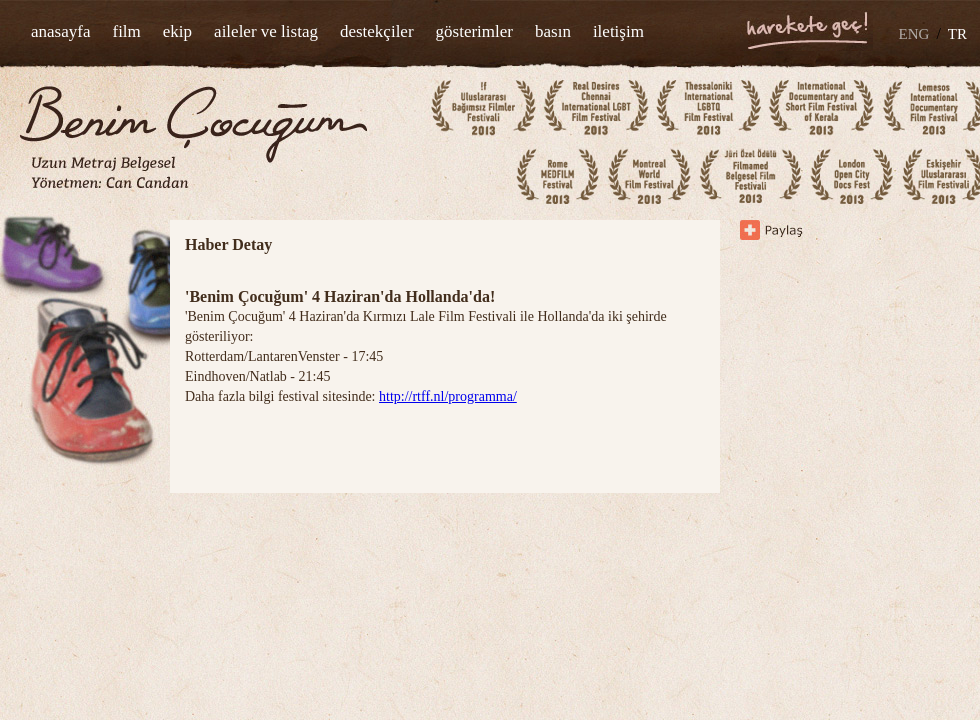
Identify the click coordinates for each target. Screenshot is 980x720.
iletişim (618, 31)
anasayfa (60, 31)
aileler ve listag (266, 31)
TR (957, 34)
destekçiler (377, 31)
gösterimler (474, 31)
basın (553, 31)
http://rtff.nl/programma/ (448, 396)
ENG (914, 34)
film (126, 31)
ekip (177, 31)
